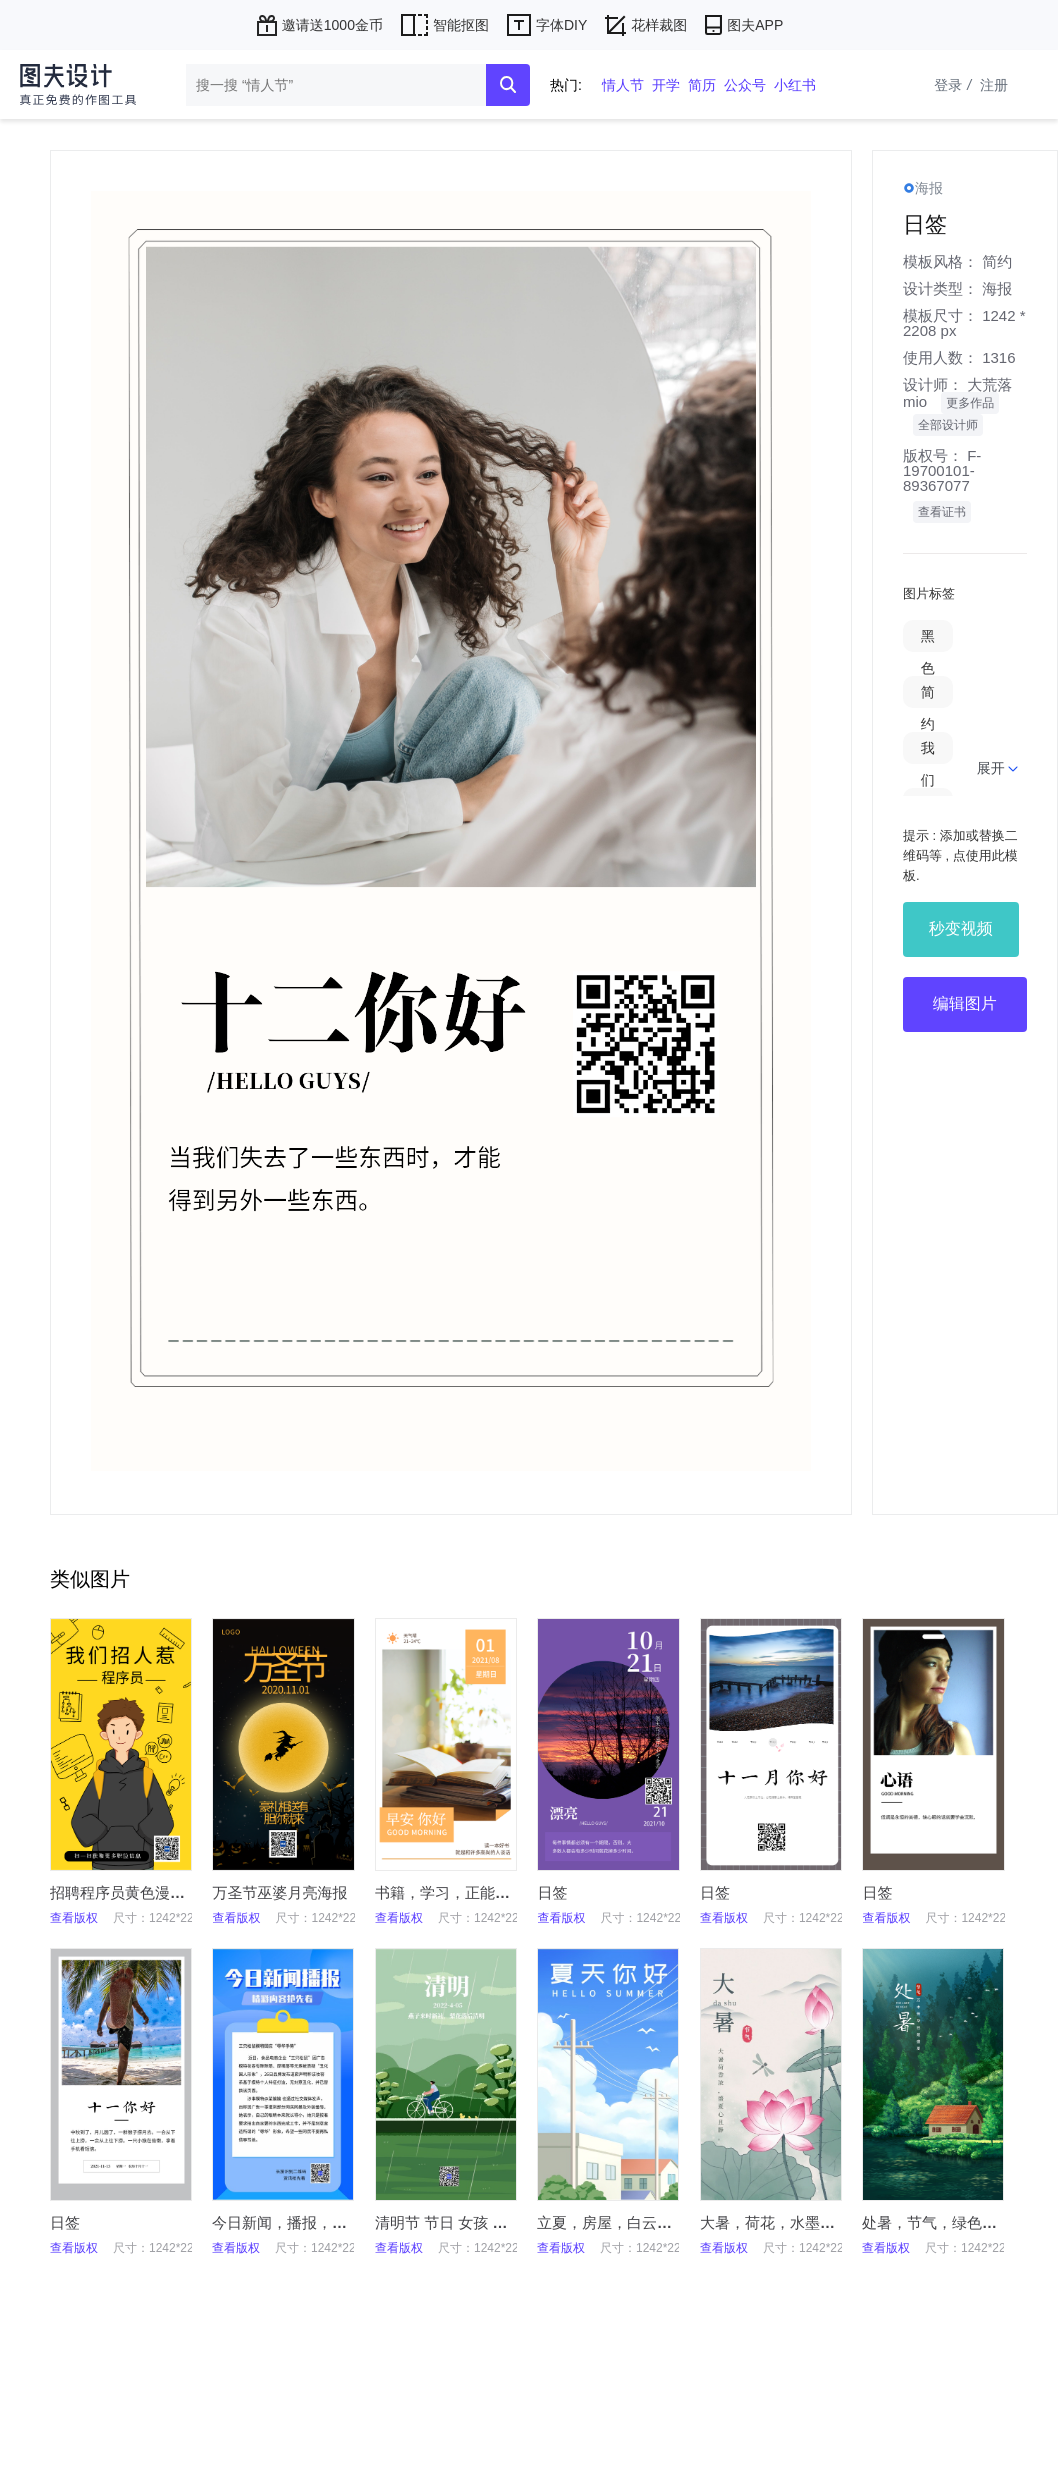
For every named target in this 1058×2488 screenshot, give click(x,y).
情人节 (623, 85)
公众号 (745, 85)
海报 (997, 288)
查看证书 (942, 512)
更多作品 (970, 403)
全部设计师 (948, 425)
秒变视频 (961, 928)
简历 (702, 85)
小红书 (795, 85)
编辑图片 (965, 1003)
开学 (666, 85)
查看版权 (74, 1918)
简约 (997, 261)
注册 (994, 85)
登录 (955, 85)
